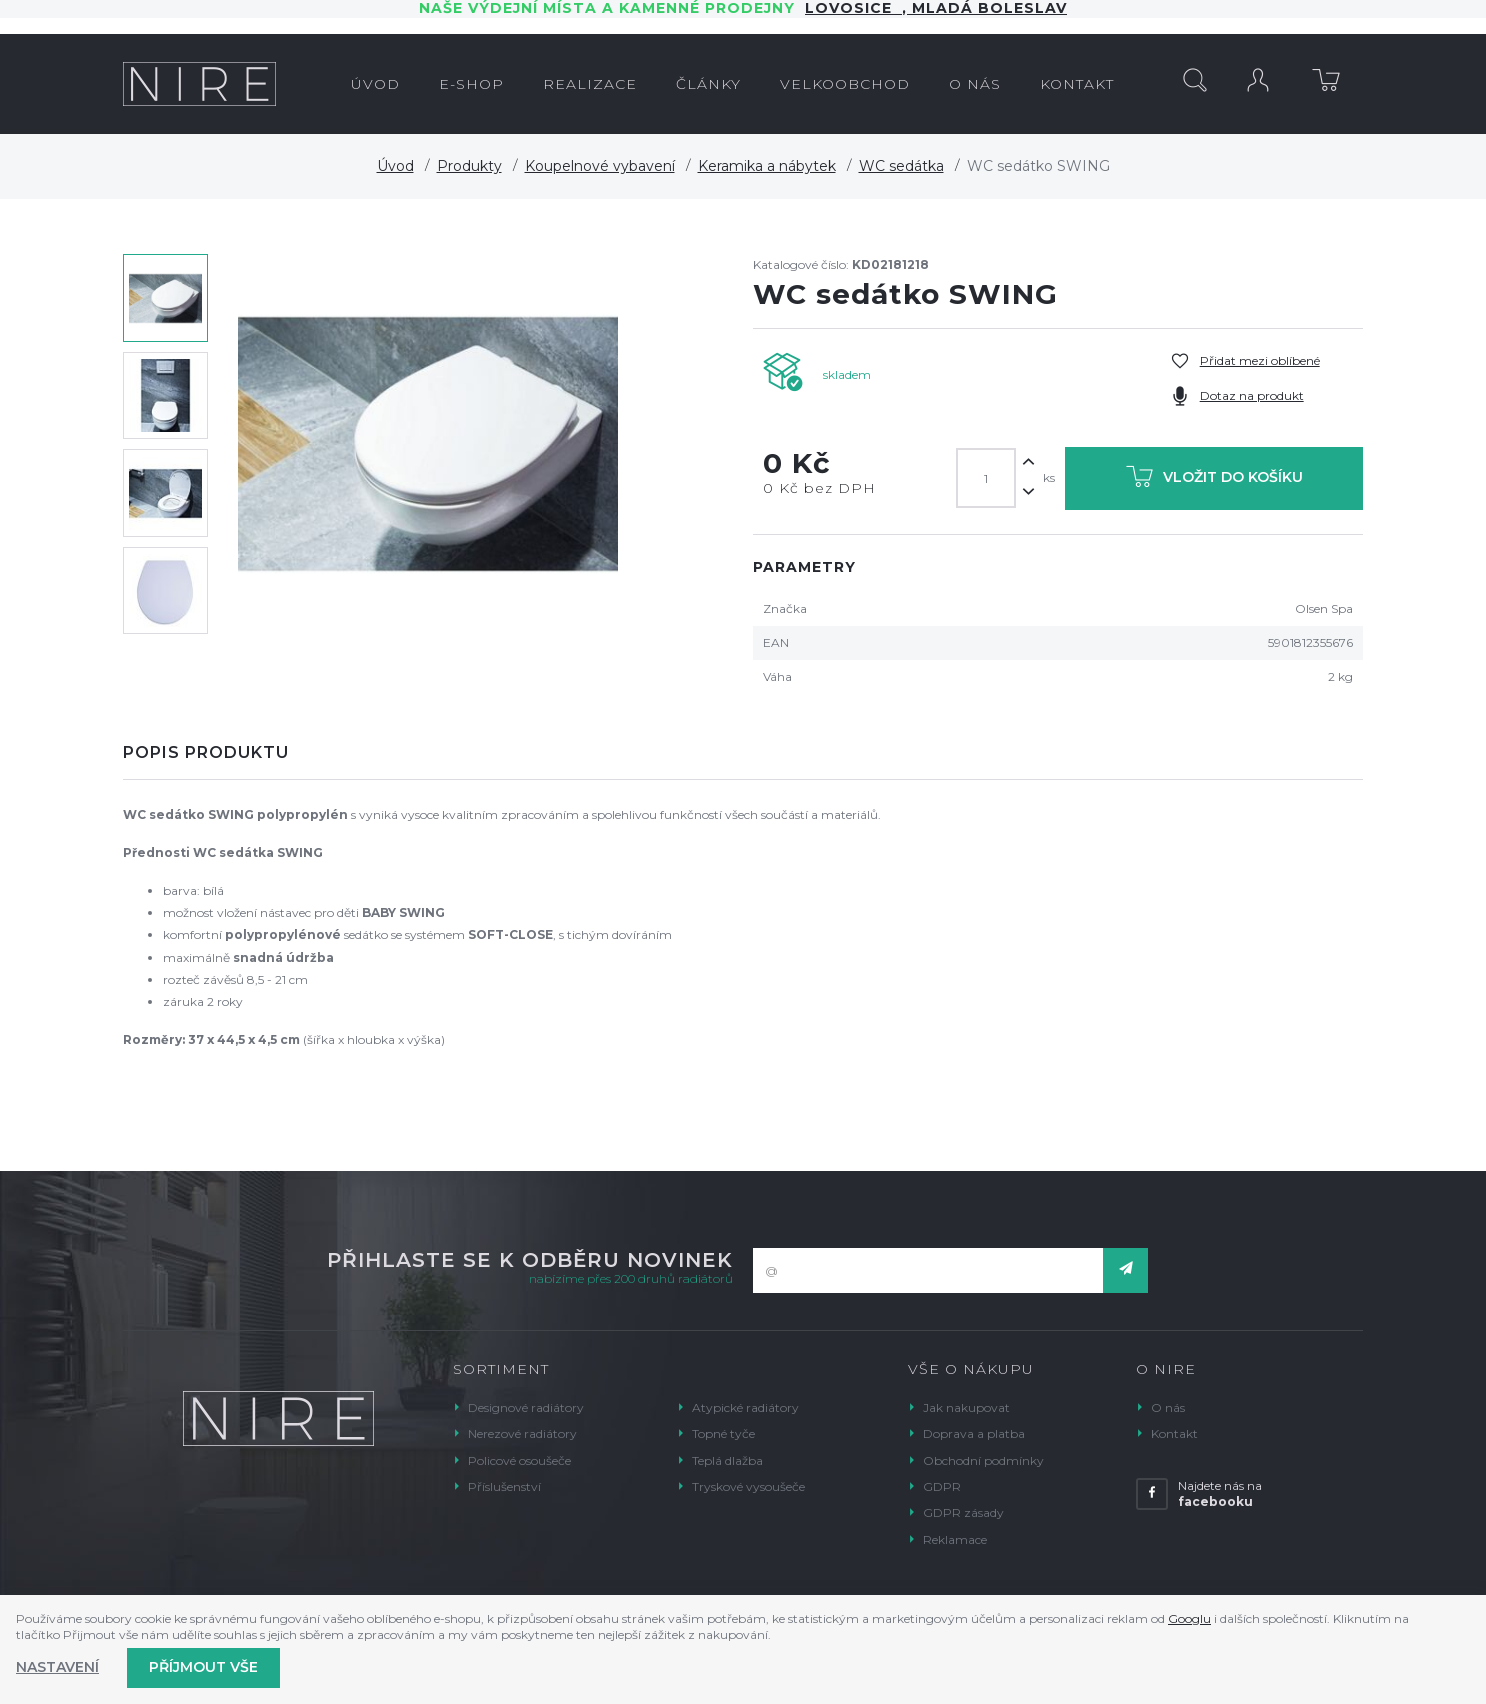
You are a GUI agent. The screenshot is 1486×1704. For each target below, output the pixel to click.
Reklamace (955, 1539)
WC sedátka (901, 166)
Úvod (395, 166)
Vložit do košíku (1214, 480)
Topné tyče (723, 1433)
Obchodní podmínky (983, 1460)
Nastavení (57, 1667)
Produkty (469, 166)
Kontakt (1174, 1433)
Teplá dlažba (727, 1460)
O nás (1168, 1407)
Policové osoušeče (519, 1460)
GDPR (942, 1486)
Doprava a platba (974, 1433)
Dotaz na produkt (1252, 395)
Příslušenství (504, 1486)
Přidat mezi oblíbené (1260, 360)
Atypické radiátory (745, 1407)
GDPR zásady (963, 1512)
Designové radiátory (526, 1407)
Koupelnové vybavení (600, 166)
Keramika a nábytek (767, 166)
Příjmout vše (203, 1667)
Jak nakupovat (966, 1407)
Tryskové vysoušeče (748, 1486)
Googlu (1189, 1618)
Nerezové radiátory (522, 1433)
